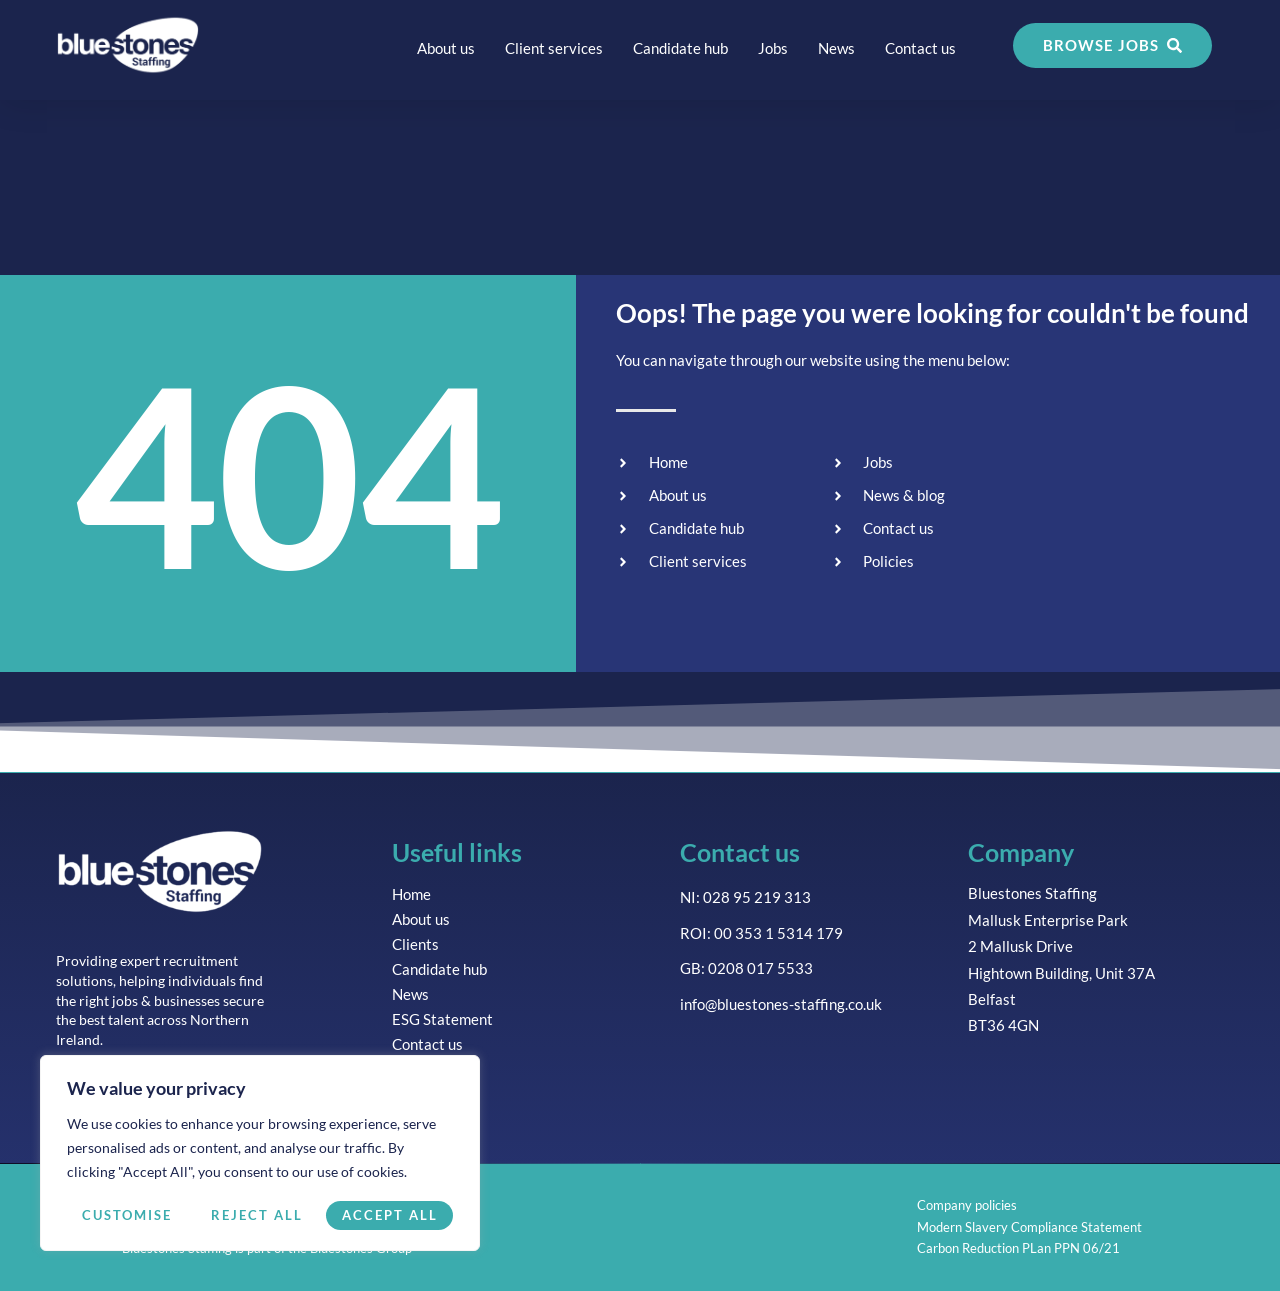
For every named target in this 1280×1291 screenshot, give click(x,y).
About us (446, 48)
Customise (127, 1215)
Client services (554, 48)
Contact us (920, 48)
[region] (260, 1153)
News (836, 48)
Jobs (773, 48)
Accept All (390, 1215)
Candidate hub (680, 48)
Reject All (257, 1215)
